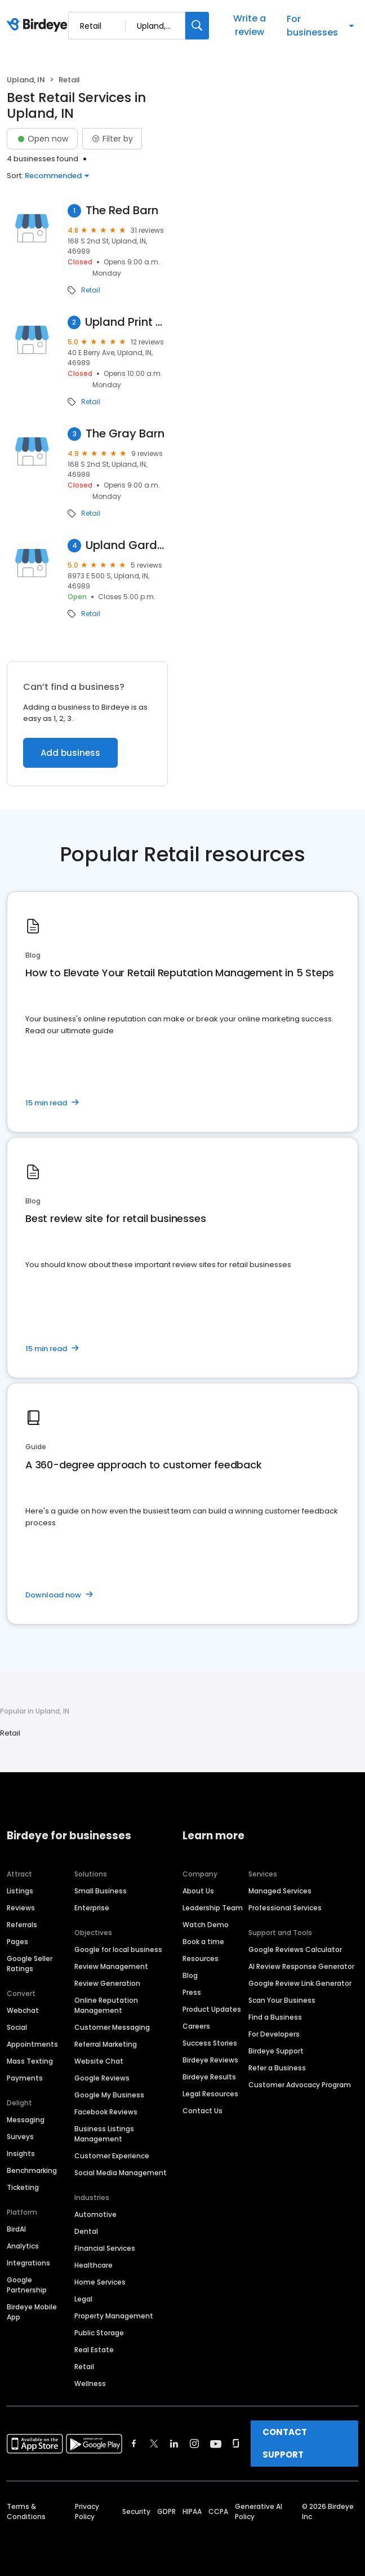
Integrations (28, 2263)
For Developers (274, 2034)
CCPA (218, 2511)
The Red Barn (122, 210)
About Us (198, 1891)
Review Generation (107, 1983)
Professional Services (285, 1908)
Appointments (32, 2044)
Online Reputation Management (106, 2005)
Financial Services (104, 2248)
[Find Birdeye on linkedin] (174, 2443)
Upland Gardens (127, 545)
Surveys (20, 2136)
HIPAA (192, 2511)
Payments (25, 2078)
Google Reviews (102, 2078)
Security (136, 2511)
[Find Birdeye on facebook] (134, 2443)
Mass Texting (30, 2061)
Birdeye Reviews (210, 2060)
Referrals (22, 1924)
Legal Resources (210, 2094)
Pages (17, 1941)
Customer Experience (111, 2156)
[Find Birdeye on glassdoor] (236, 2443)
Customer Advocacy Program (299, 2085)
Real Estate (94, 2349)
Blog (190, 1975)
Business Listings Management (104, 2134)
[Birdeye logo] (39, 25)
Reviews (21, 1908)
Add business (70, 753)
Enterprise (91, 1908)
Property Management (113, 2316)
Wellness (90, 2383)
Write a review (249, 25)
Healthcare (93, 2265)
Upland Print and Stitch (126, 322)
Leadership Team (212, 1908)
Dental (86, 2231)
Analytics (23, 2246)
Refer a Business (277, 2068)
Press (191, 1992)
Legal (83, 2299)
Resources (200, 1958)
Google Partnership (27, 2285)
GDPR (166, 2511)
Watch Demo (205, 1924)
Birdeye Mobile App (32, 2312)
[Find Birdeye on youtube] (215, 2443)
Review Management (111, 1966)
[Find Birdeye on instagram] (194, 2443)
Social (17, 2027)
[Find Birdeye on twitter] (154, 2443)
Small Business (100, 1891)
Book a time (203, 1941)
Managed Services (279, 1891)
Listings (20, 1891)
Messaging (25, 2119)
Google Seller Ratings (29, 1963)
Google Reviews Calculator (295, 1949)
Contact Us (202, 2110)
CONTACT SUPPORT (284, 2443)
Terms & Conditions (26, 2511)
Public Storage (99, 2333)
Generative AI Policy (258, 2511)
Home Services (100, 2282)
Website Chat (98, 2061)
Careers (196, 2026)
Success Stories (209, 2043)
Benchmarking (32, 2170)
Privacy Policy (87, 2511)
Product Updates (211, 2009)
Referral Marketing (105, 2044)
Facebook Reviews (105, 2112)
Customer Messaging (112, 2027)
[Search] (197, 25)
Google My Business (109, 2095)
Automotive (95, 2214)
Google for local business (118, 1949)
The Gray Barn (125, 434)
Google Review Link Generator (299, 1983)
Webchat (23, 2010)
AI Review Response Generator (301, 1966)
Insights (21, 2153)
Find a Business (275, 2017)
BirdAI (16, 2229)
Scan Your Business (281, 2000)
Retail (90, 290)
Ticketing (23, 2187)
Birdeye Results (209, 2077)
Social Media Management (120, 2172)
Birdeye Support (276, 2051)
